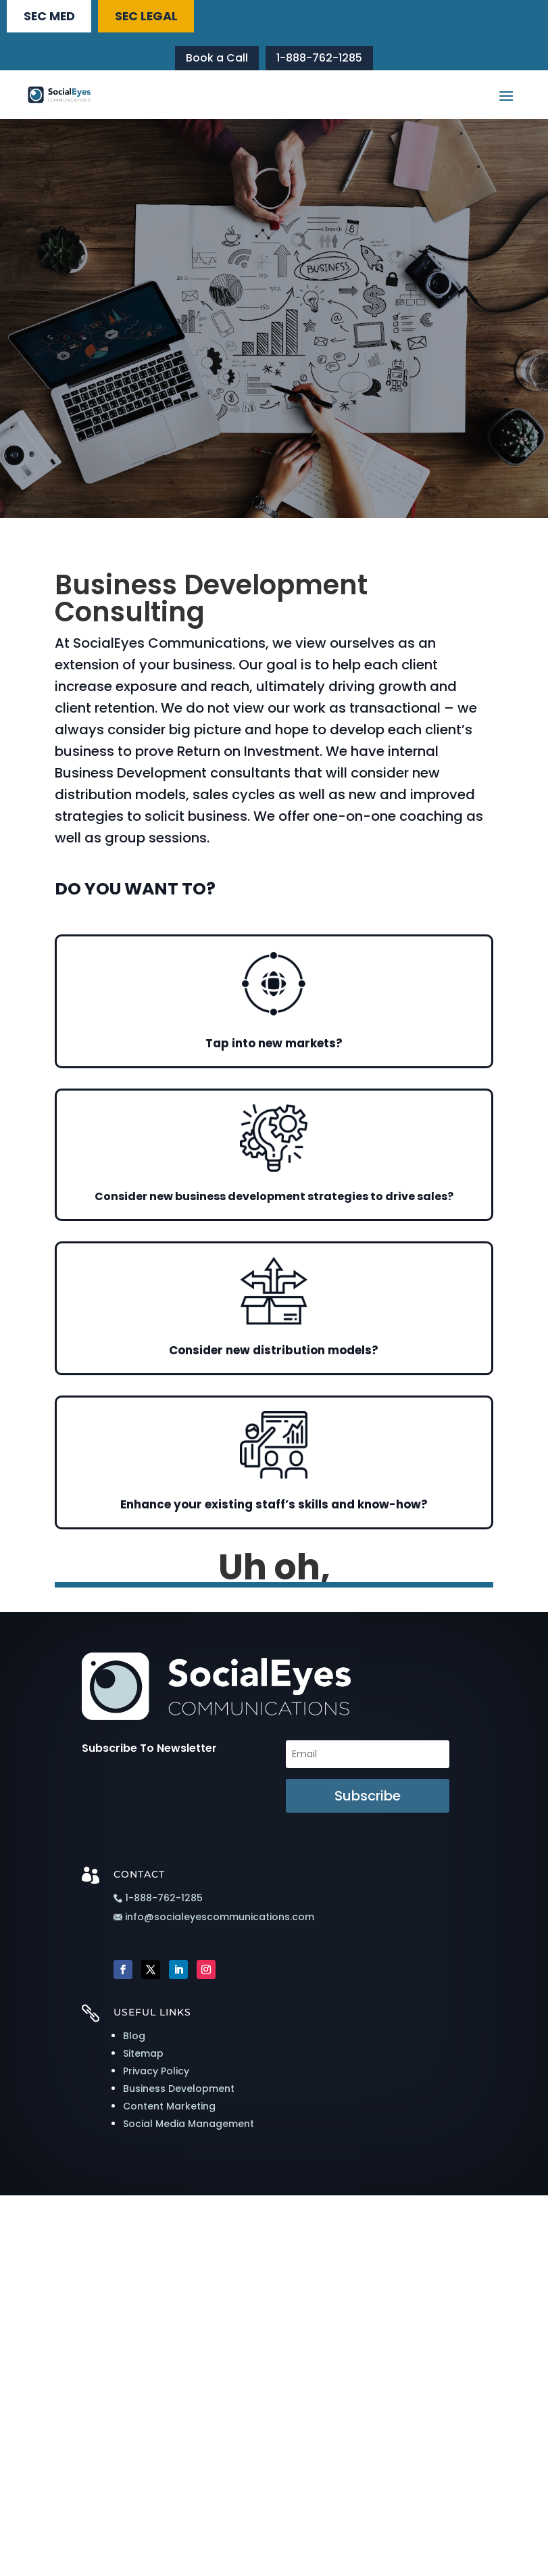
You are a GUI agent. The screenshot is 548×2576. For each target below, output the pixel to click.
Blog (134, 2040)
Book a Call (217, 61)
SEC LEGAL (163, 17)
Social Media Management (188, 2127)
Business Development (178, 2092)
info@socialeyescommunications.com (214, 1921)
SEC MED (54, 17)
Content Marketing (169, 2110)
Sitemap (143, 2057)
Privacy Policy (156, 2075)
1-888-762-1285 (319, 61)
